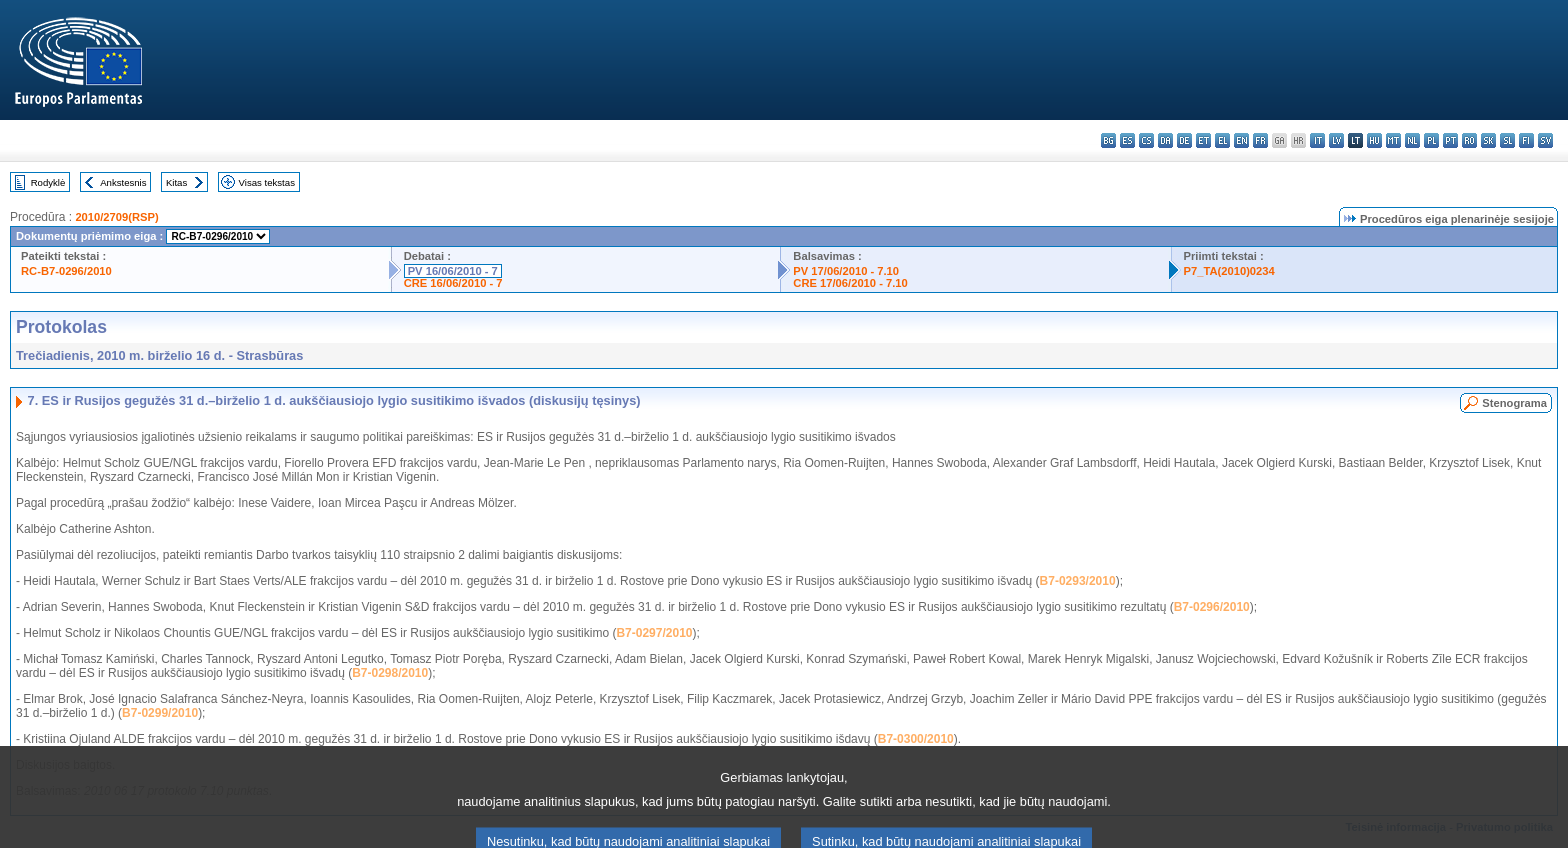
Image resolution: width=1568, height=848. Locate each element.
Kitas (176, 182)
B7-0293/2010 (1078, 581)
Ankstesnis (123, 182)
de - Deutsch (1184, 140)
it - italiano (1317, 140)
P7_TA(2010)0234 (1229, 271)
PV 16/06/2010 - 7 (453, 271)
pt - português (1450, 140)
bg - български (1108, 140)
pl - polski (1431, 140)
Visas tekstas (267, 182)
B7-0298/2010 (390, 673)
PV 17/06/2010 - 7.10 (846, 271)
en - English (1241, 140)
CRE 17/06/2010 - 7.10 (850, 283)
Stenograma (1514, 403)
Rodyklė (48, 182)
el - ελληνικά (1222, 140)
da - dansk (1165, 140)
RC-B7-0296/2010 (66, 271)
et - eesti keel (1203, 140)
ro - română (1469, 140)
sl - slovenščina (1507, 140)
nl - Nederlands (1412, 140)
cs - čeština (1146, 140)
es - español (1127, 140)
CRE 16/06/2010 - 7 (453, 283)
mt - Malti (1393, 140)
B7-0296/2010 (1212, 607)
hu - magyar (1374, 140)
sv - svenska (1545, 140)
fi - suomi (1526, 140)
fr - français (1260, 140)
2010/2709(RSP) (116, 217)
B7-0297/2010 (654, 633)
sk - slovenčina (1488, 140)
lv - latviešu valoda (1336, 140)
